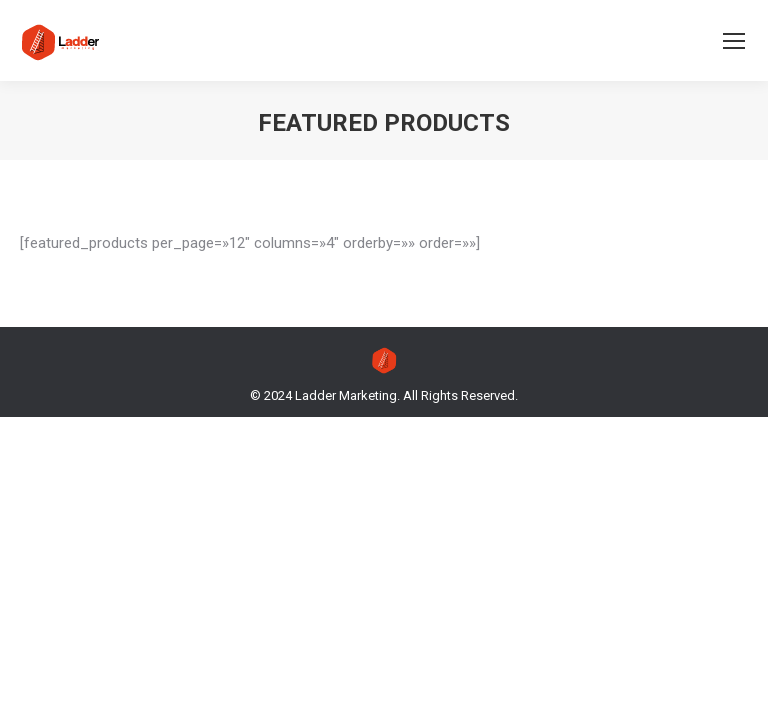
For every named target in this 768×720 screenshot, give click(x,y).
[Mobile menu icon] (734, 41)
